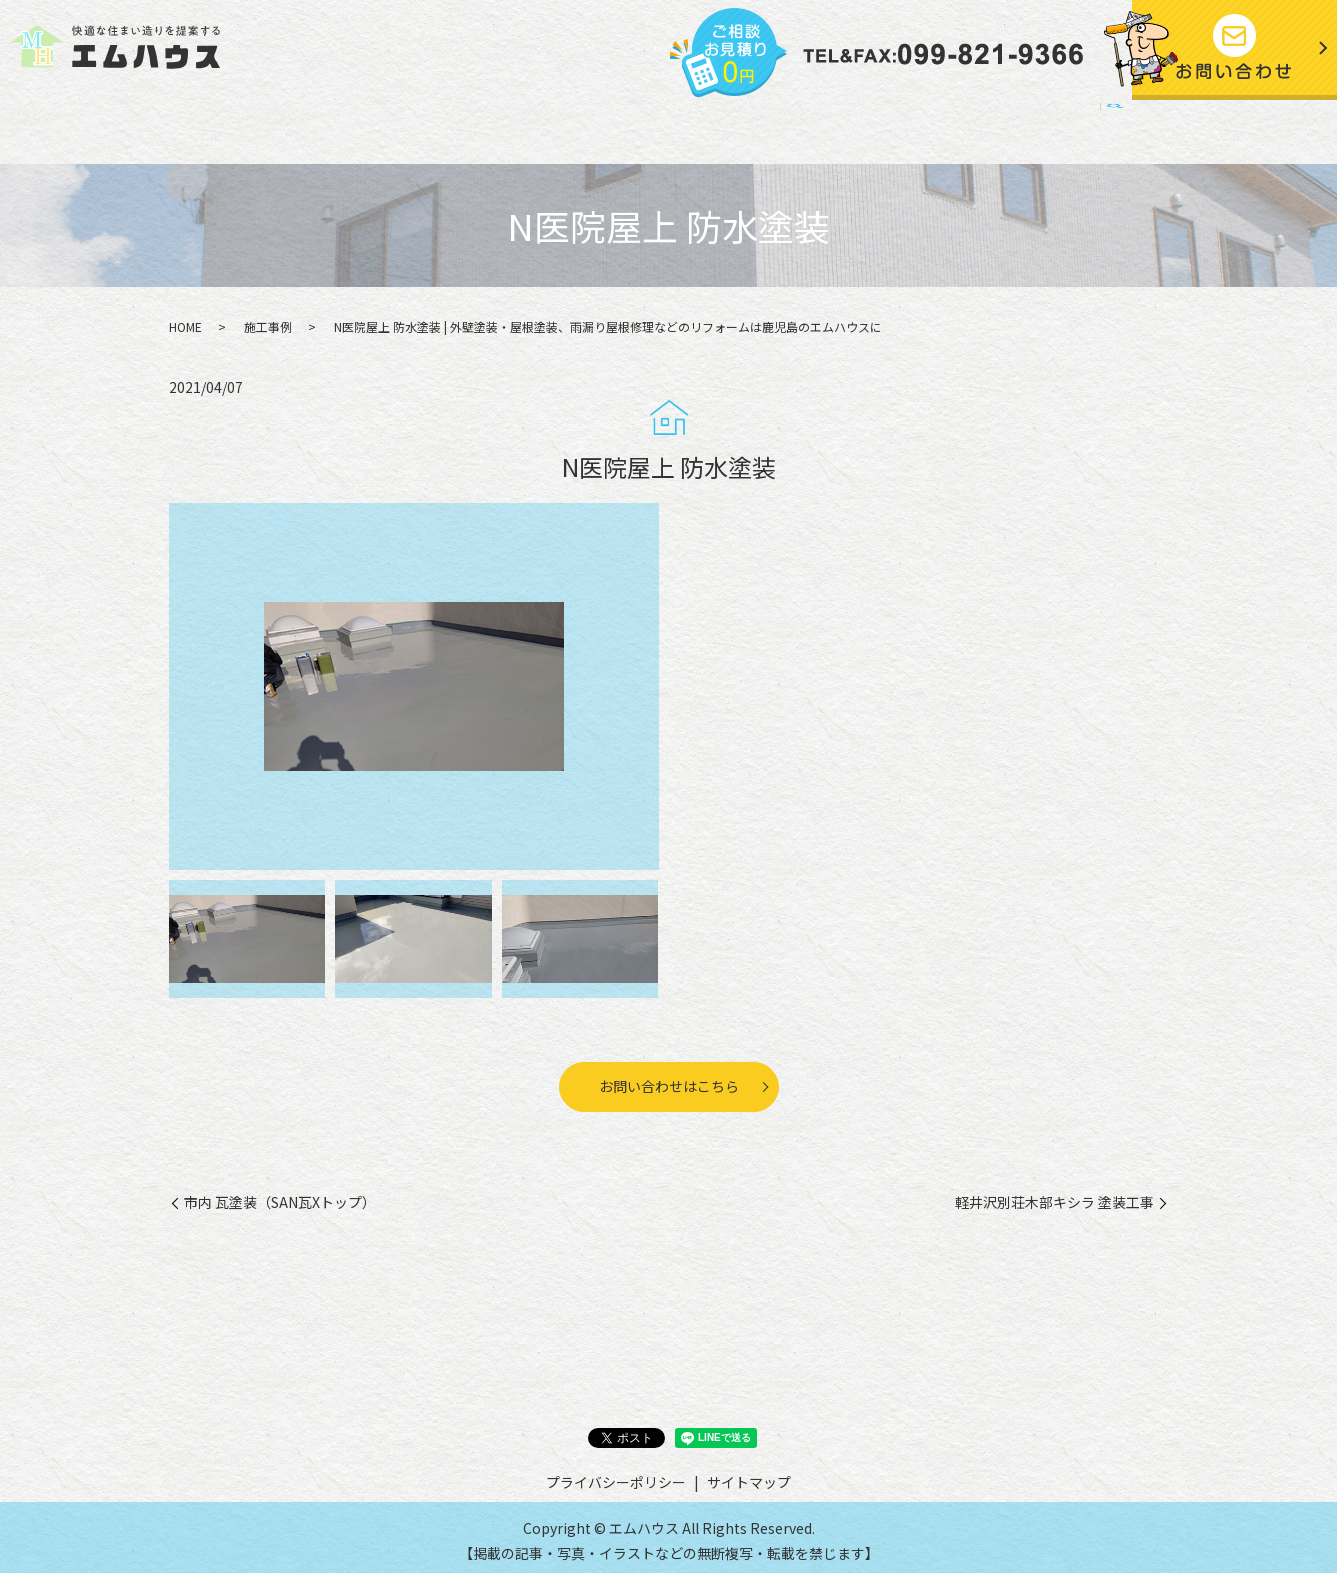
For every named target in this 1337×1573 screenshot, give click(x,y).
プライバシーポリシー (912, 125)
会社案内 (308, 125)
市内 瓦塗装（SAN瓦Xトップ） (280, 1195)
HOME (229, 125)
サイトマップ (1055, 125)
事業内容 (395, 125)
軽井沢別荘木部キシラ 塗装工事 (1054, 1195)
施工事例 (582, 125)
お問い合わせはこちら (669, 1079)
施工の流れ (488, 125)
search (1128, 127)
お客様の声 (676, 125)
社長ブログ (777, 125)
